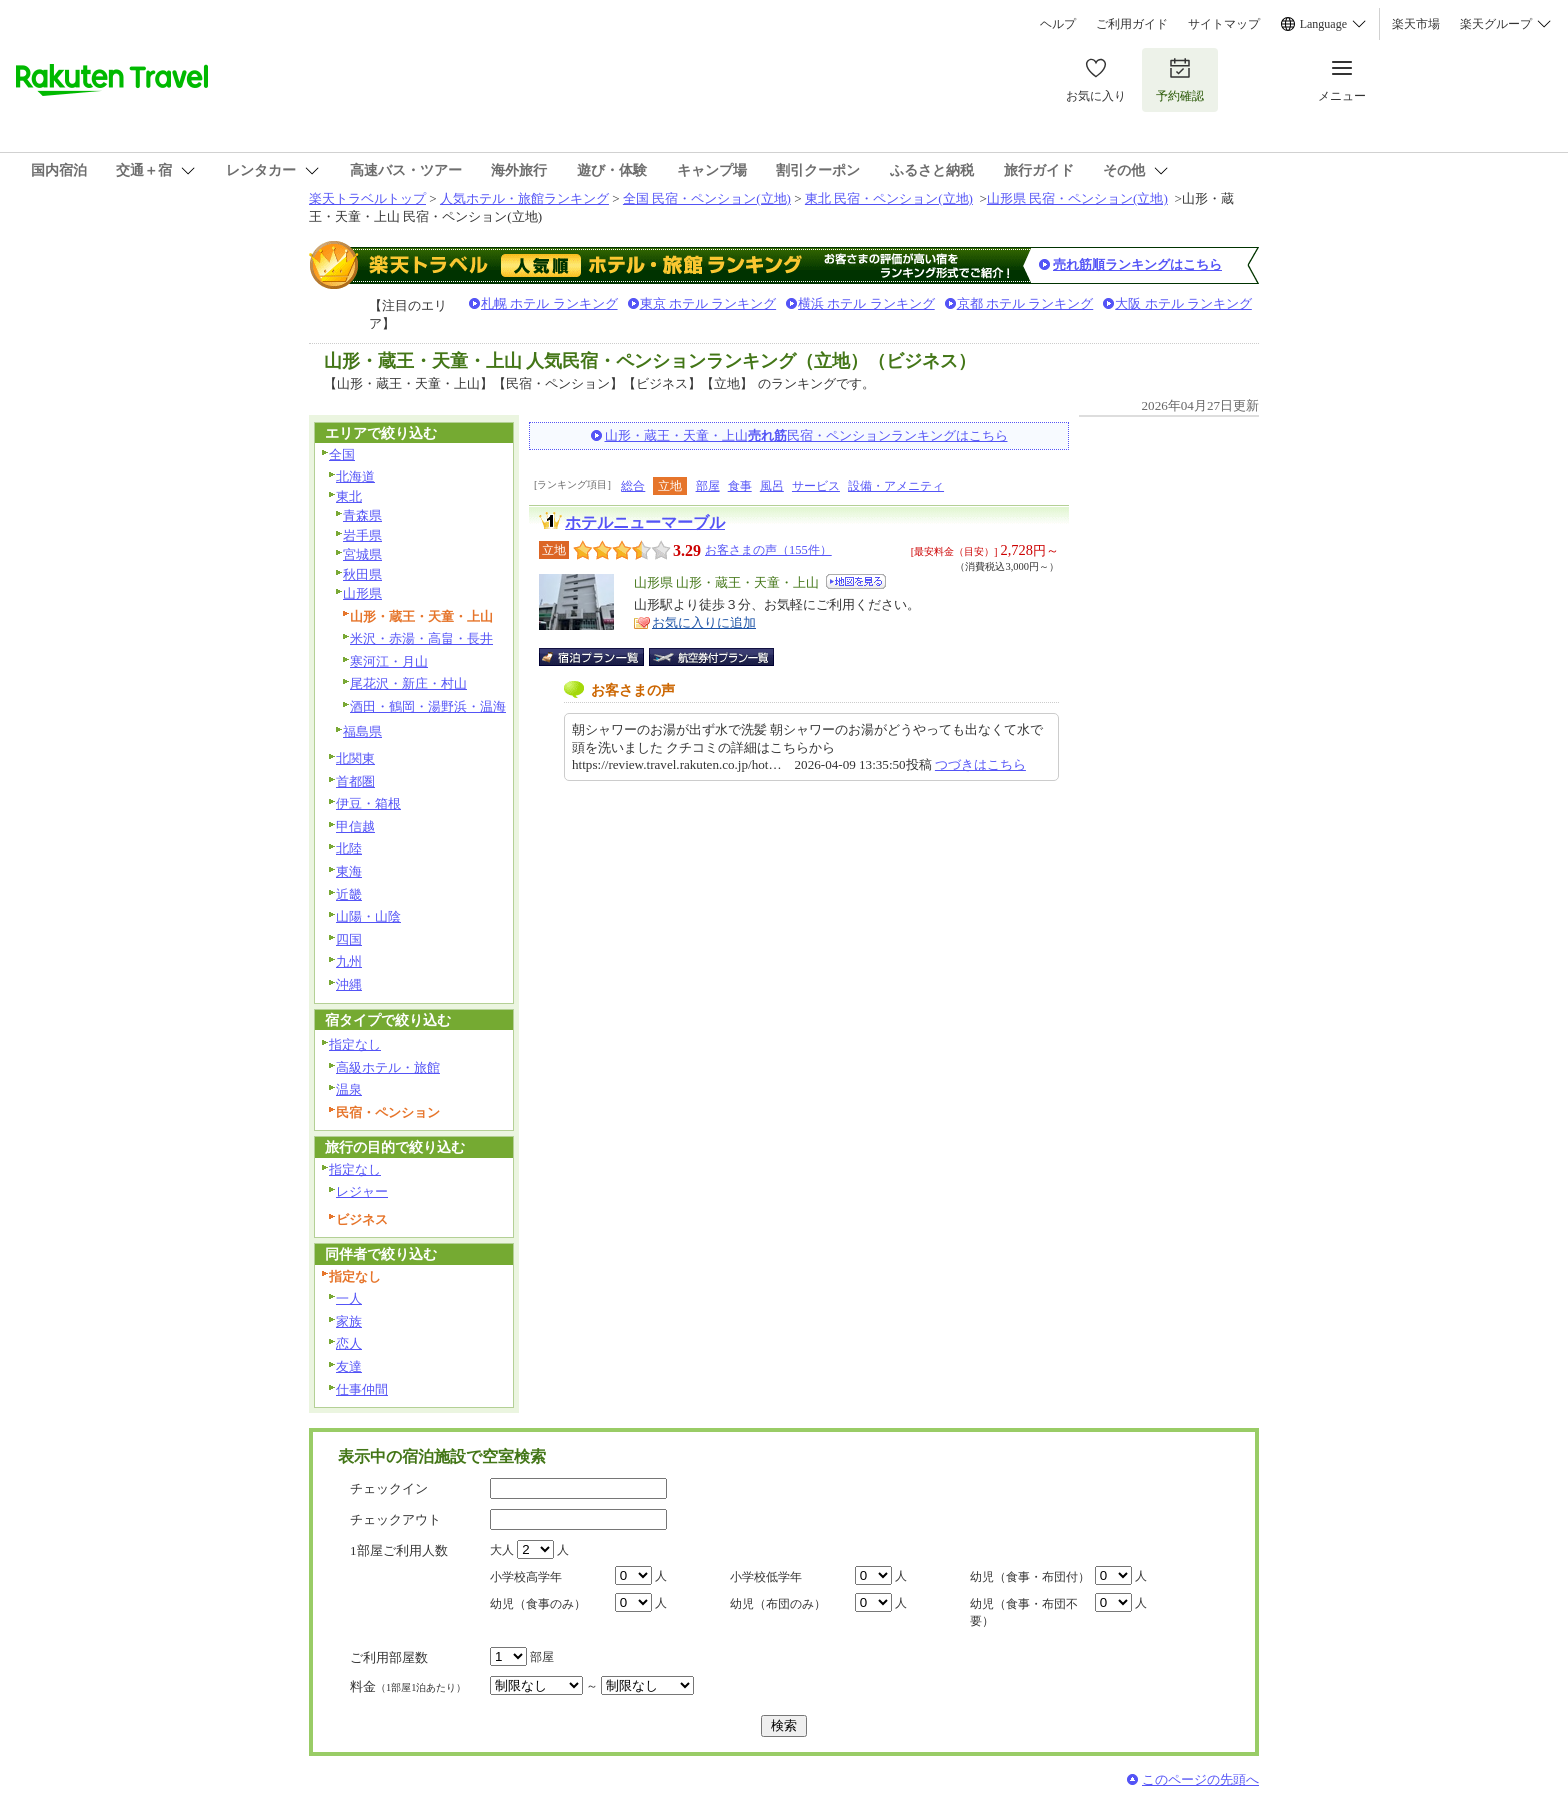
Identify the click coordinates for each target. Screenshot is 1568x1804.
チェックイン (389, 1488)
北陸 (349, 848)
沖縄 (349, 984)
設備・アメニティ (896, 486)
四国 (349, 939)
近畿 (349, 894)
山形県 (362, 593)
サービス (816, 486)
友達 (349, 1366)
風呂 (772, 486)
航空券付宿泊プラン (711, 657)
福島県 (362, 731)
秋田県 (362, 574)
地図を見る (856, 581)
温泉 (349, 1089)
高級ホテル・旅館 (388, 1067)
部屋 (708, 486)
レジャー (362, 1191)
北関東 (355, 758)
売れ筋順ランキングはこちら (1137, 264)
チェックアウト (395, 1519)
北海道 (355, 476)
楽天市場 (1416, 24)
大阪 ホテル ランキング (1183, 303)
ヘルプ (1058, 24)
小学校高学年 (526, 1577)
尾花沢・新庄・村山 (408, 683)
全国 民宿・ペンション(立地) (707, 198)
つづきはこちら (980, 764)
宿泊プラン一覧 (601, 657)
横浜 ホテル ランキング (866, 303)
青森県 (362, 515)
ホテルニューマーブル (645, 522)
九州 (349, 961)
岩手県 (362, 535)
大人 (502, 1550)
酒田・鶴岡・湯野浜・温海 (428, 706)
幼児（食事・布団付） (1030, 1577)
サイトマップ (1224, 24)
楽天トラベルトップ (367, 198)
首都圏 (355, 781)
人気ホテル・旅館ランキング (524, 198)
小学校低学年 (766, 1577)
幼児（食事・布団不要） (1024, 1612)
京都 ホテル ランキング (1025, 303)
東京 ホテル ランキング (708, 303)
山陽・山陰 (368, 916)
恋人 (349, 1343)
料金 (408, 1686)
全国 (342, 454)
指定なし (355, 1044)
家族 (349, 1321)
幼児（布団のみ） (778, 1604)
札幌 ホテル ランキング (549, 303)
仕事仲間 (362, 1389)
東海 (349, 871)
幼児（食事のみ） (538, 1604)
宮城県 (362, 554)
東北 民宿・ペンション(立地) (889, 198)
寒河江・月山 (389, 661)
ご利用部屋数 (389, 1657)
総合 (633, 486)
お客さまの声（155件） (768, 550)
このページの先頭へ (1200, 1779)
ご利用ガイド (1132, 24)
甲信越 (355, 826)
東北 (349, 496)
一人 (349, 1298)
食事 (740, 486)
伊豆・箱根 (368, 803)
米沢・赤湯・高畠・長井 (421, 638)
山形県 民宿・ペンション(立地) (1077, 198)
